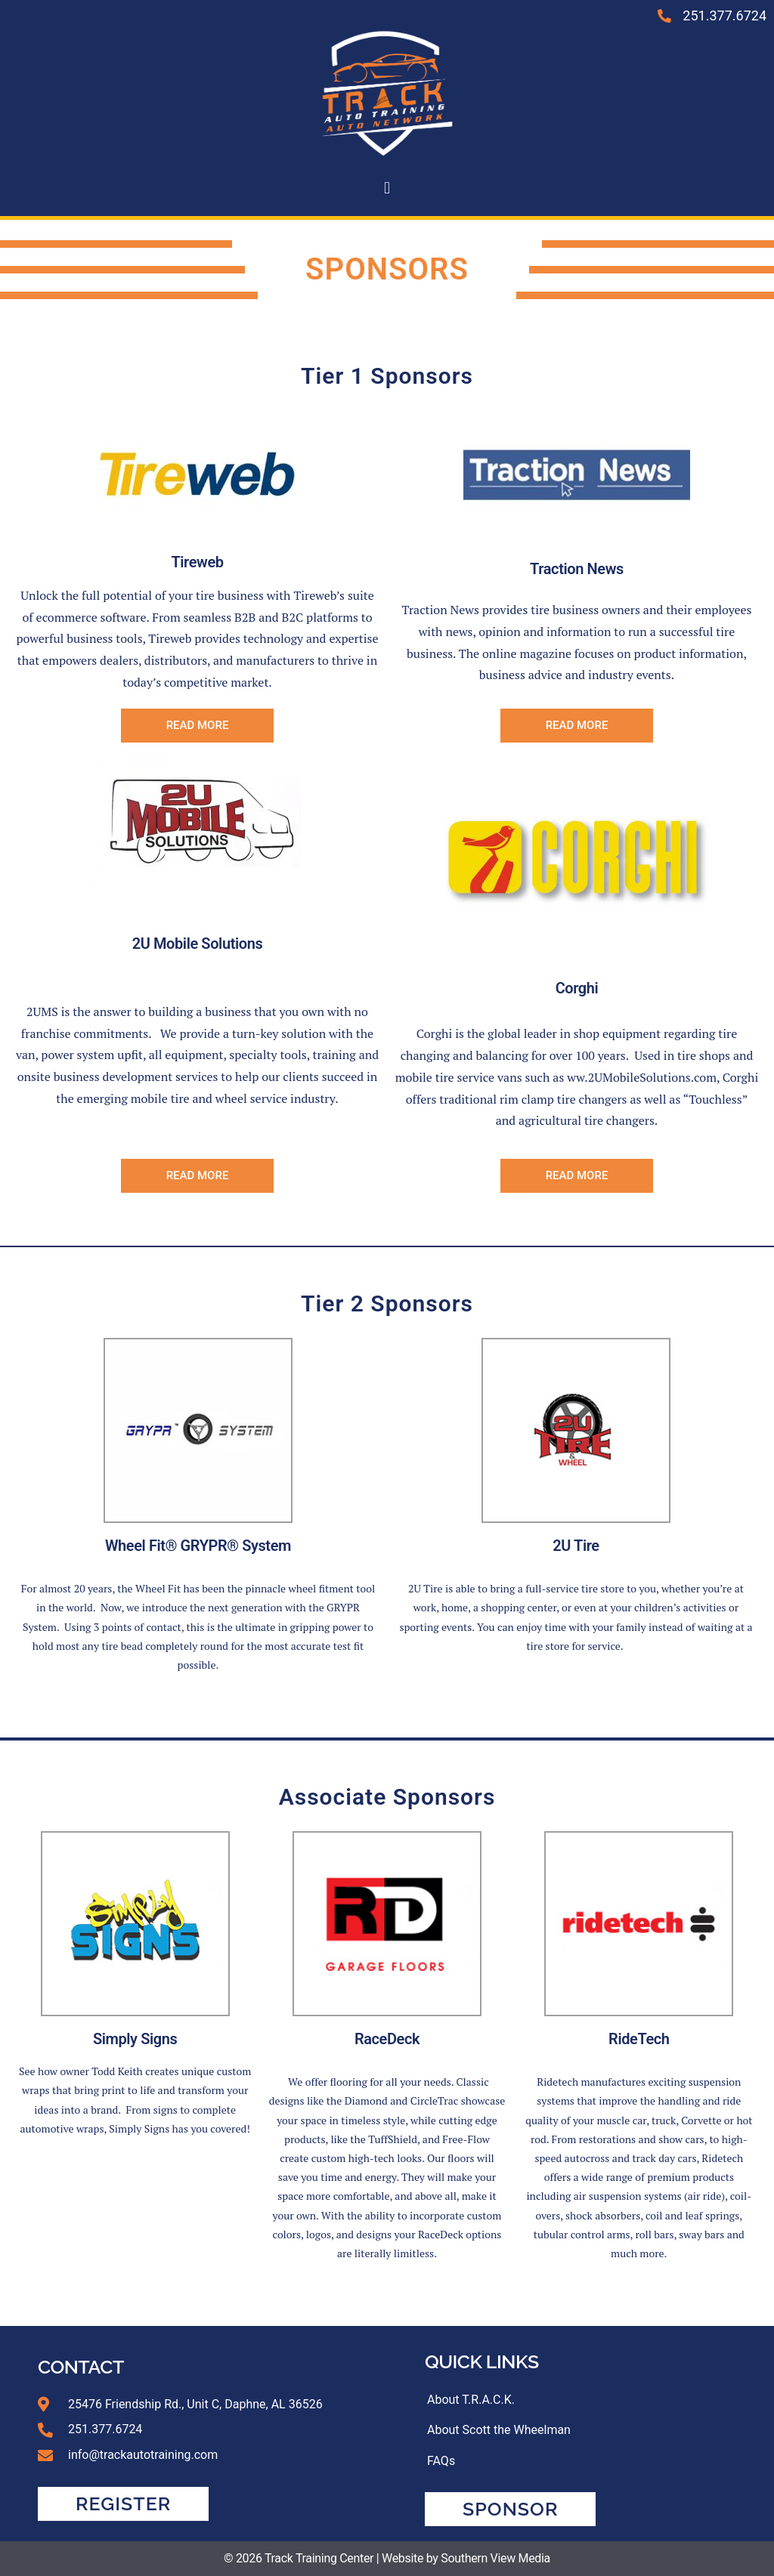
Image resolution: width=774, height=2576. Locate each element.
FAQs (441, 2461)
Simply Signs (135, 2039)
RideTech (638, 2039)
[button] (386, 188)
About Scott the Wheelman (499, 2430)
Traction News (577, 569)
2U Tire (576, 1546)
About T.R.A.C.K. (471, 2399)
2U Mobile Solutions (197, 943)
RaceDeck (387, 2039)
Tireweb (197, 562)
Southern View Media (495, 2558)
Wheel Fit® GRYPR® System (198, 1546)
